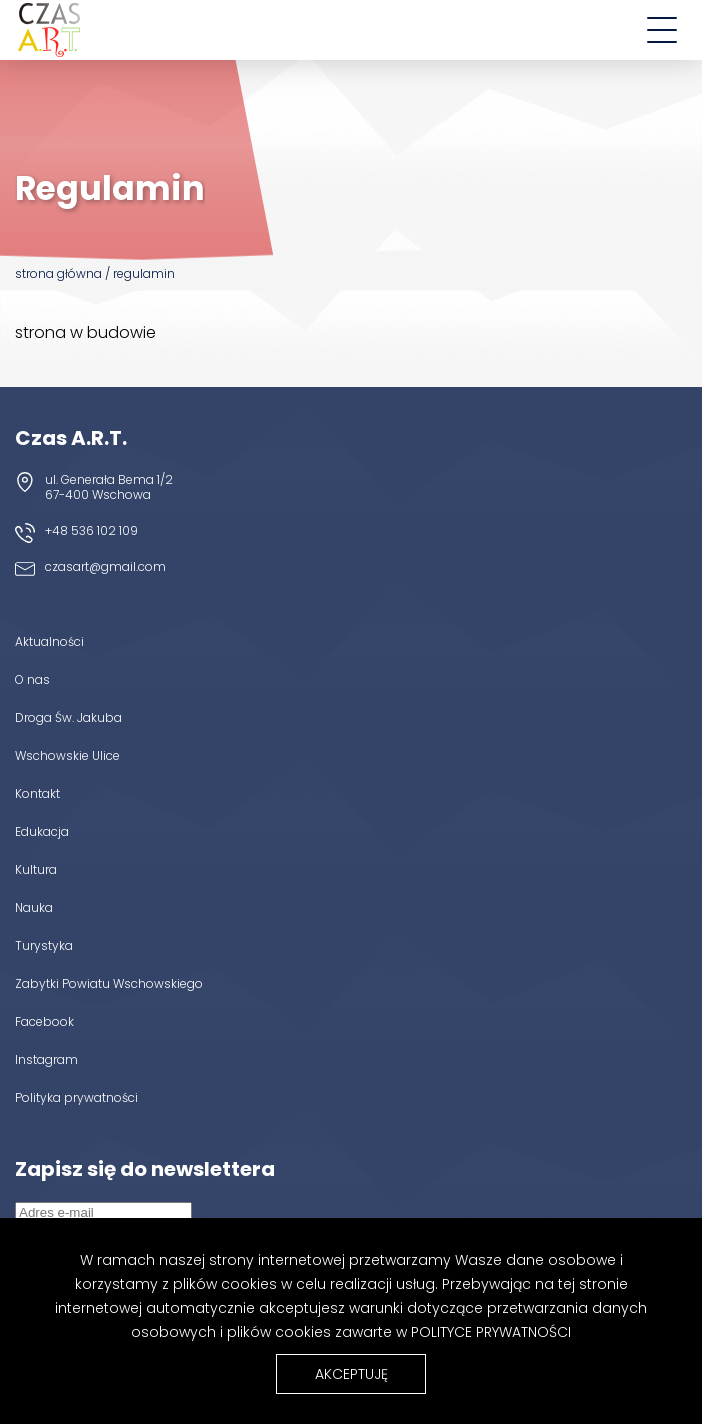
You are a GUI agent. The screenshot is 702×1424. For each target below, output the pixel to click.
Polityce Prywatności (491, 1332)
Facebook (44, 1021)
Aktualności (49, 641)
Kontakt (37, 793)
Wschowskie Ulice (67, 755)
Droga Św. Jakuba (68, 717)
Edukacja (42, 831)
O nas (32, 679)
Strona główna (58, 273)
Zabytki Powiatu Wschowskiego (109, 983)
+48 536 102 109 (91, 530)
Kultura (36, 869)
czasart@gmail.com (105, 566)
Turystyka (44, 945)
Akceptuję (351, 1374)
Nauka (34, 907)
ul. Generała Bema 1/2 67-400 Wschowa (109, 487)
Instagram (46, 1059)
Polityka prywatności (76, 1097)
